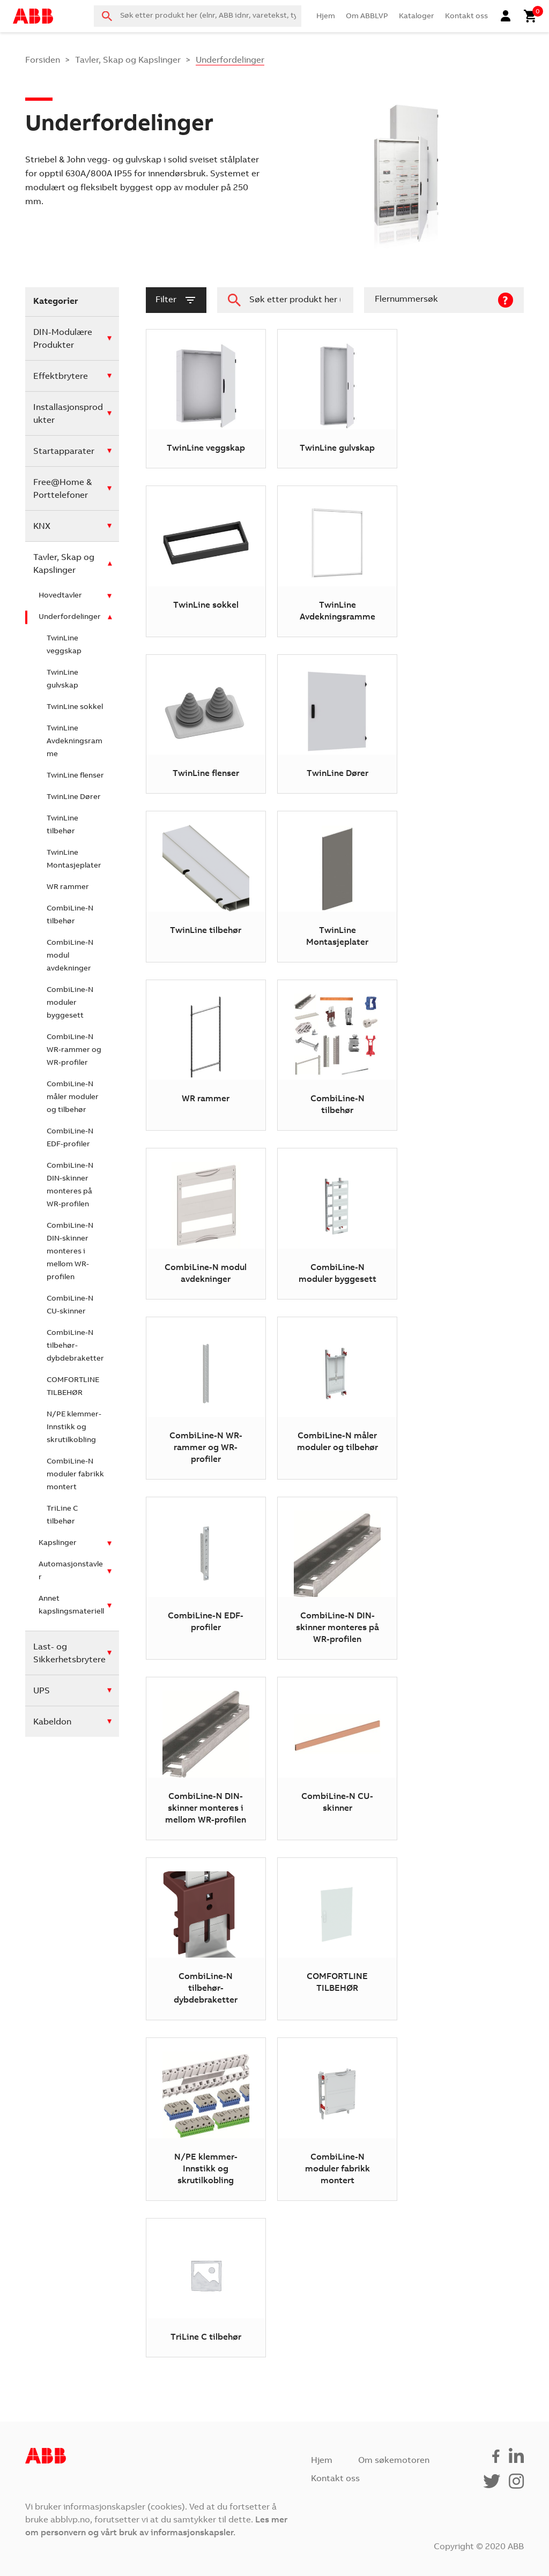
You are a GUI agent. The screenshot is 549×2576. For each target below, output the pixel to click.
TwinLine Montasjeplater (74, 859)
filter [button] (176, 300)
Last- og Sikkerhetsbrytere (69, 1653)
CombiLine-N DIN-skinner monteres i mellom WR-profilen (70, 1251)
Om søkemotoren (393, 2460)
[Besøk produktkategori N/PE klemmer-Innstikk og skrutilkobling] (205, 2119)
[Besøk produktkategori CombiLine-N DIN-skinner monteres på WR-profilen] (337, 1578)
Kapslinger (58, 1543)
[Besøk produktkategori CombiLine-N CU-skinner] (337, 1758)
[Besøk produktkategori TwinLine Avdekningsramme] (337, 561)
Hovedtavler (60, 596)
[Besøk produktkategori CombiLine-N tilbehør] (337, 1055)
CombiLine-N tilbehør (70, 915)
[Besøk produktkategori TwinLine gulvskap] (337, 399)
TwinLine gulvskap (62, 679)
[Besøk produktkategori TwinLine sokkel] (205, 561)
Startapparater (63, 451)
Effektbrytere (60, 376)
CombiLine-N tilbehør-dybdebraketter (75, 1346)
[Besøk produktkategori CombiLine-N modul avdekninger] (205, 1223)
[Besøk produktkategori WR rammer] (205, 1055)
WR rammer (68, 887)
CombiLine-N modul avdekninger (70, 956)
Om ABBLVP (367, 16)
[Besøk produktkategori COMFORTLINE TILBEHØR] (337, 1939)
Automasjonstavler (71, 1571)
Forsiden (42, 60)
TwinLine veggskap (64, 645)
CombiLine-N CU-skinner (70, 1305)
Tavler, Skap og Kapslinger (128, 60)
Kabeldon (52, 1722)
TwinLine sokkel (75, 707)
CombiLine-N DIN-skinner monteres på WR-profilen (70, 1185)
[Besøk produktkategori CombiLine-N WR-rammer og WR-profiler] (205, 1398)
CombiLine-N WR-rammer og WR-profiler (74, 1050)
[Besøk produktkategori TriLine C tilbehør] (205, 2288)
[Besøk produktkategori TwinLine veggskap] (205, 399)
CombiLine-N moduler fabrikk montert (75, 1474)
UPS (41, 1691)
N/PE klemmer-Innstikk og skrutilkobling (74, 1427)
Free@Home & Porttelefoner (62, 489)
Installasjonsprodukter (68, 414)
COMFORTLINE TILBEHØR (73, 1387)
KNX (41, 526)
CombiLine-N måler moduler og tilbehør (73, 1097)
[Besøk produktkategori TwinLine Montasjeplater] (337, 886)
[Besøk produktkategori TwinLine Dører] (337, 724)
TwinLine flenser (75, 776)
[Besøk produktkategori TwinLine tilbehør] (205, 886)
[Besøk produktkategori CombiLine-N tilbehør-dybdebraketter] (205, 1939)
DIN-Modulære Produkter (62, 339)
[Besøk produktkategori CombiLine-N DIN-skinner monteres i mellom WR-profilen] (205, 1758)
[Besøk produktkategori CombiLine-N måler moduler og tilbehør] (337, 1398)
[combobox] (197, 16)
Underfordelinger (70, 617)
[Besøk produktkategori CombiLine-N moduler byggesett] (337, 1223)
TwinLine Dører (74, 797)
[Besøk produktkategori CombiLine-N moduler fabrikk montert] (337, 2119)
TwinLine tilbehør (62, 825)
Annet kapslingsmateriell (71, 1605)
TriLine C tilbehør (62, 1515)
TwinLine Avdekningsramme (74, 741)
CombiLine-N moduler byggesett (70, 1003)
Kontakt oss (466, 16)
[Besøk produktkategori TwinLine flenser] (205, 724)
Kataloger (416, 16)
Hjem (325, 16)
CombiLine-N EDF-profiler (70, 1138)
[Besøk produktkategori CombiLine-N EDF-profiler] (205, 1578)
